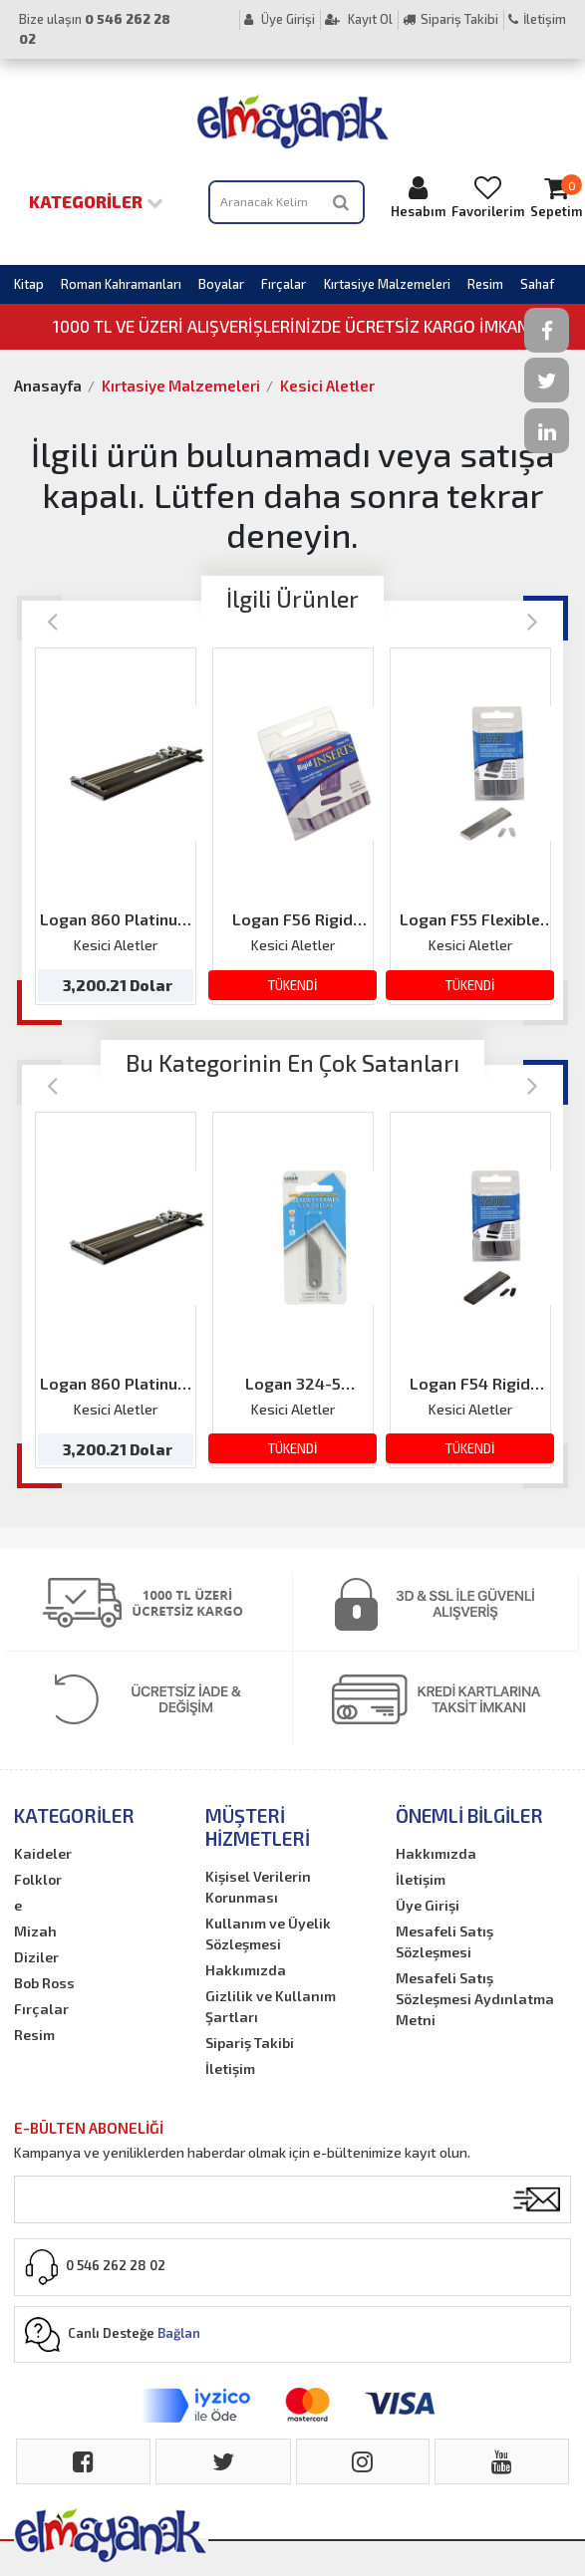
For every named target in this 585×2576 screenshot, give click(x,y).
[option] (115, 825)
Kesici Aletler (327, 385)
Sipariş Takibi (450, 19)
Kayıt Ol (359, 19)
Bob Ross (44, 1982)
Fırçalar (283, 284)
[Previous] (52, 620)
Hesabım (418, 196)
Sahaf (537, 284)
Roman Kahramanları (121, 284)
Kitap (29, 284)
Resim (485, 284)
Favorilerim (487, 196)
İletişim (537, 19)
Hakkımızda (245, 1969)
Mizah (35, 1931)
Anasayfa (48, 385)
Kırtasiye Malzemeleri (387, 284)
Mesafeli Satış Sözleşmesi (444, 1941)
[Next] (532, 620)
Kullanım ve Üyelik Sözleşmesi (268, 1933)
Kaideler (43, 1853)
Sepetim (556, 196)
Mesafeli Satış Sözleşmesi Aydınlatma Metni (475, 1998)
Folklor (38, 1879)
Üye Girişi (279, 19)
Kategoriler (96, 201)
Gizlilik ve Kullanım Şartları (270, 2006)
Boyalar (221, 284)
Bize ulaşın (94, 29)
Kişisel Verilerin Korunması (258, 1887)
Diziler (36, 1956)
